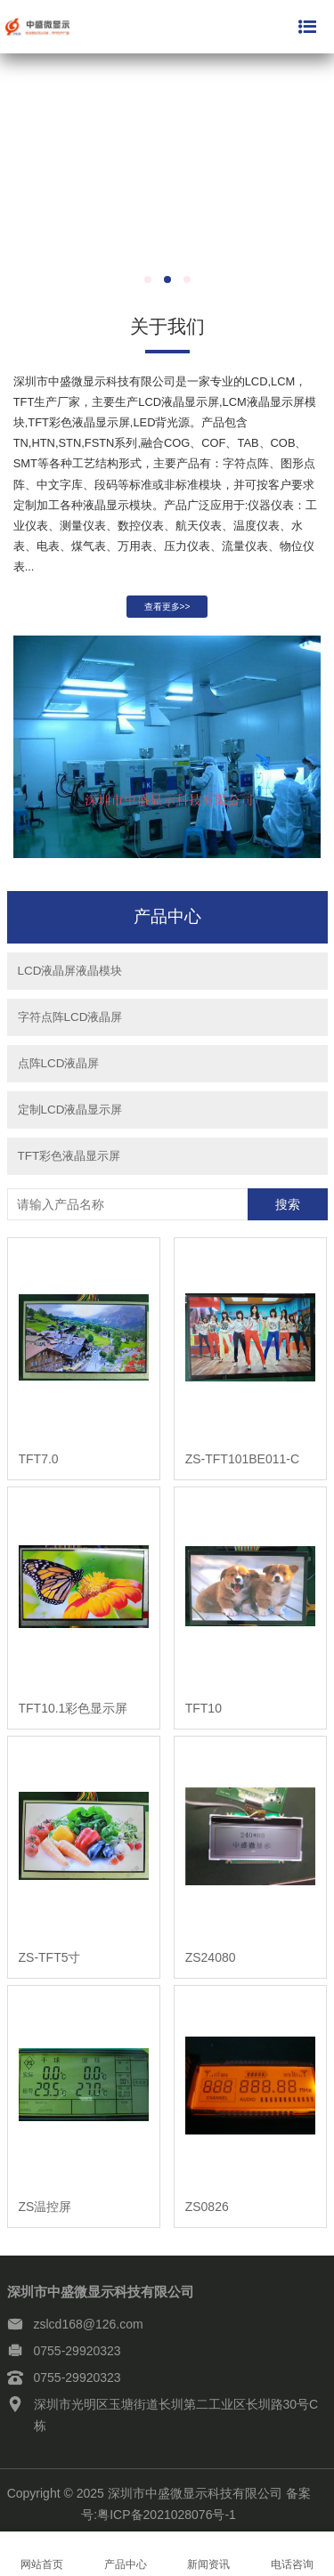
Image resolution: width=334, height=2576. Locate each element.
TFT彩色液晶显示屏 (69, 1162)
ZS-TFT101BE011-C (242, 1465)
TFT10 (203, 1714)
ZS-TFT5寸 (50, 1963)
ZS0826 (207, 2213)
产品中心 (125, 2554)
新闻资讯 (209, 2554)
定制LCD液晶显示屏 (70, 1115)
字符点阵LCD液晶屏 (70, 1023)
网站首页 (42, 2554)
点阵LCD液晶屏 (59, 1069)
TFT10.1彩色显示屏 (73, 1714)
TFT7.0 (39, 1465)
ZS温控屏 (45, 2213)
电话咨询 (292, 2554)
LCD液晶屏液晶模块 (70, 977)
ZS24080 (210, 1963)
